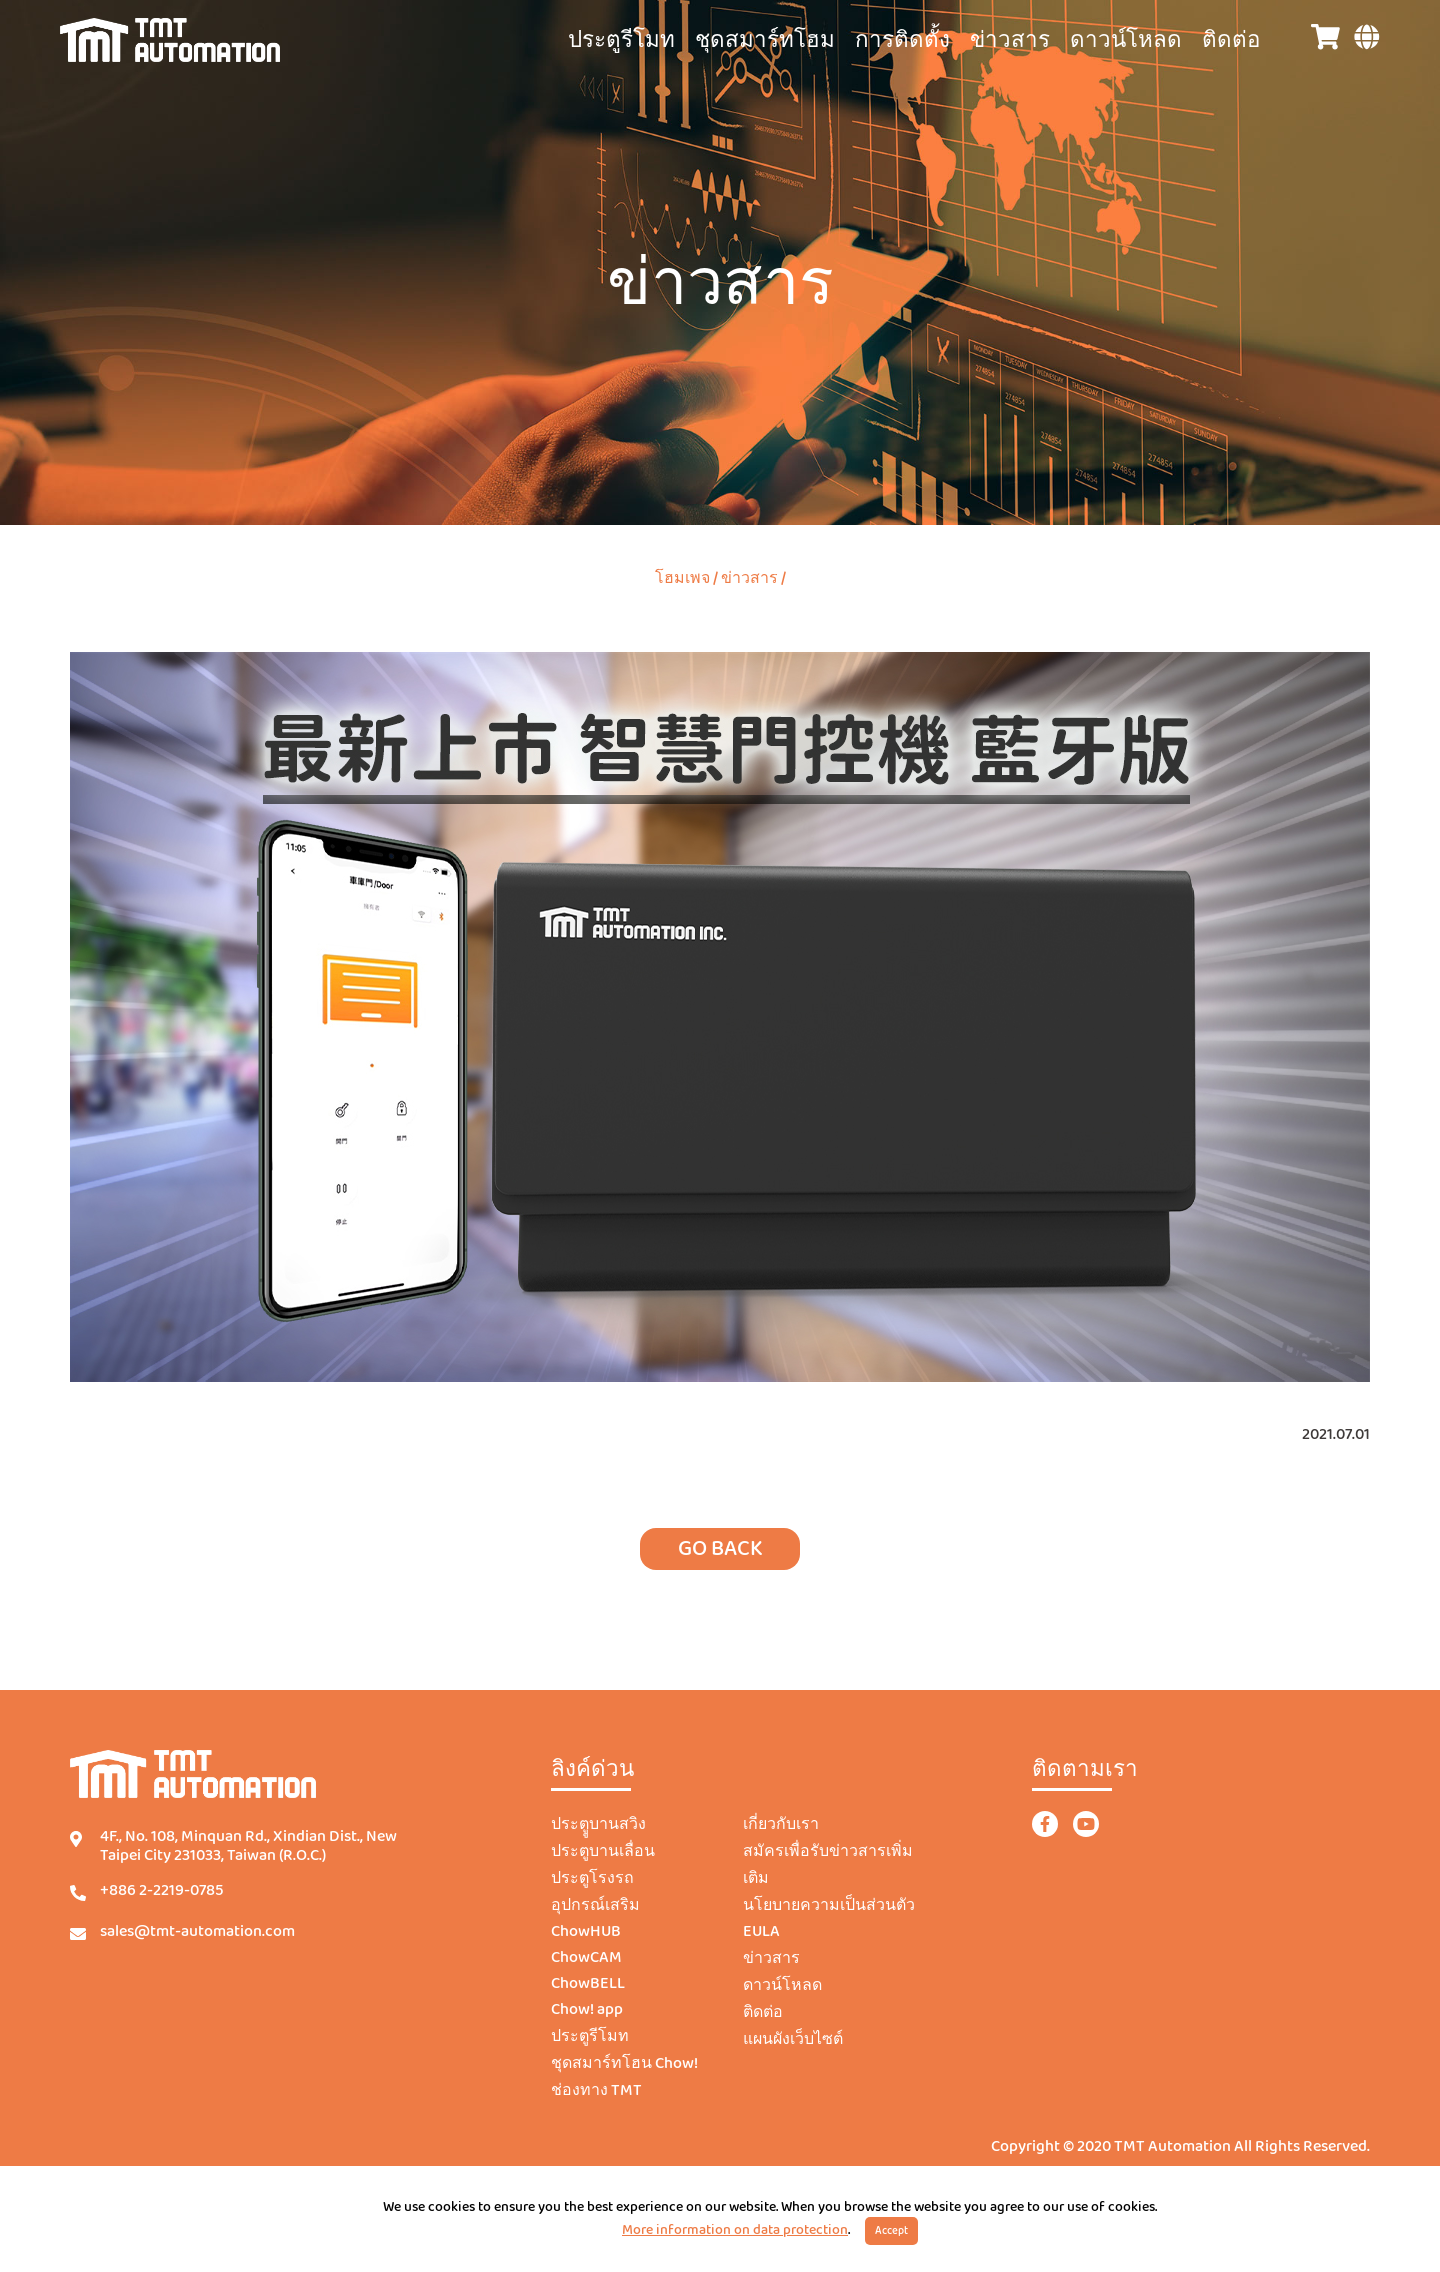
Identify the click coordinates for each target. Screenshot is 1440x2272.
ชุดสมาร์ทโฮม (765, 41)
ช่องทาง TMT (596, 2091)
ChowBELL (588, 1984)
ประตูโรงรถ (592, 1879)
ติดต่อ (1231, 41)
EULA (761, 1932)
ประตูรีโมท (621, 41)
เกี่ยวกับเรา (781, 1825)
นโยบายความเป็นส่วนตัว (829, 1906)
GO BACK (720, 1549)
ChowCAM (586, 1958)
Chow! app (587, 2010)
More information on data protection (735, 2230)
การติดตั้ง (902, 41)
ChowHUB (586, 1932)
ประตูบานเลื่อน (603, 1852)
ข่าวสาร (1010, 41)
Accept (891, 2231)
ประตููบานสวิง (598, 1825)
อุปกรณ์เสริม (595, 1906)
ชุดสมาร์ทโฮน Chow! (624, 2064)
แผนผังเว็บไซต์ (793, 2040)
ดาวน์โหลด (1126, 41)
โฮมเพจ (682, 579)
